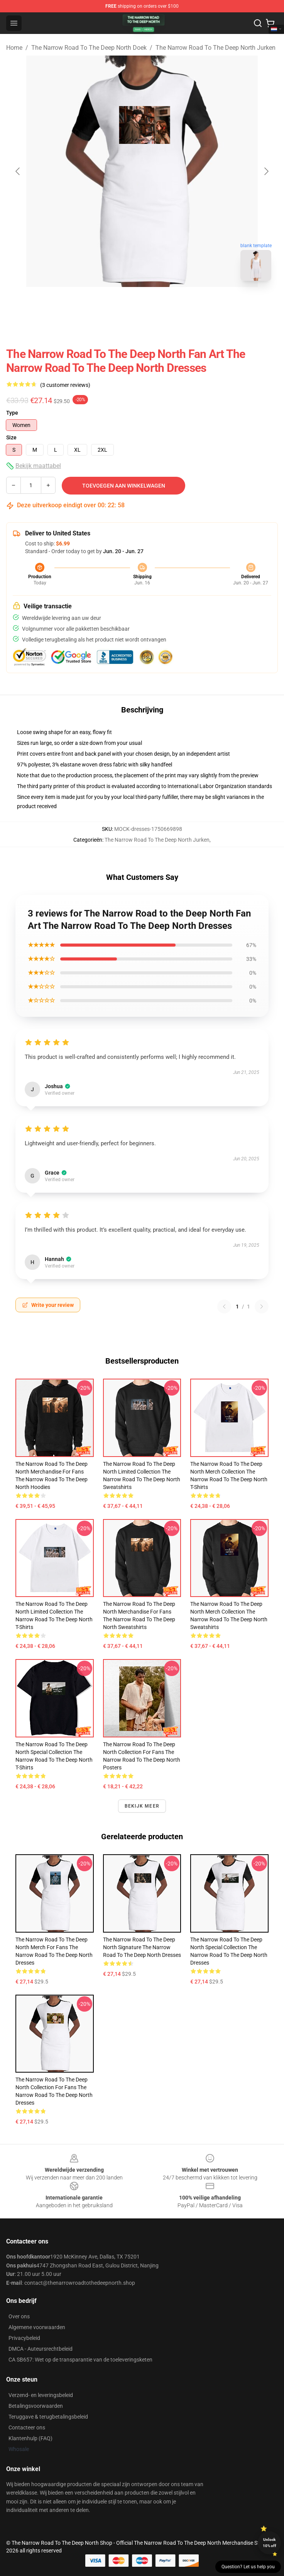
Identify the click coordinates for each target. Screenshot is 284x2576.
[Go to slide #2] (162, 304)
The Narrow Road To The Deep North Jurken (216, 47)
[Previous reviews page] (224, 1306)
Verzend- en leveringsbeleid (40, 2395)
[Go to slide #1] (121, 304)
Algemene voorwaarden (36, 2327)
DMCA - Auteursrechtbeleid (40, 2349)
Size (11, 437)
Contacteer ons (26, 2427)
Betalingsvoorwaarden (35, 2406)
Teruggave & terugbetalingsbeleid (48, 2417)
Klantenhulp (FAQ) (30, 2438)
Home (14, 47)
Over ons (19, 2316)
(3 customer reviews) (65, 385)
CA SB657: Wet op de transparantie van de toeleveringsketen (80, 2360)
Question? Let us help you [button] (248, 2566)
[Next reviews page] (262, 1306)
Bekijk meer (142, 1806)
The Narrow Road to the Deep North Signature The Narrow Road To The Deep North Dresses (142, 1947)
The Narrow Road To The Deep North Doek (89, 47)
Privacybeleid (24, 2338)
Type (12, 413)
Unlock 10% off (269, 2542)
